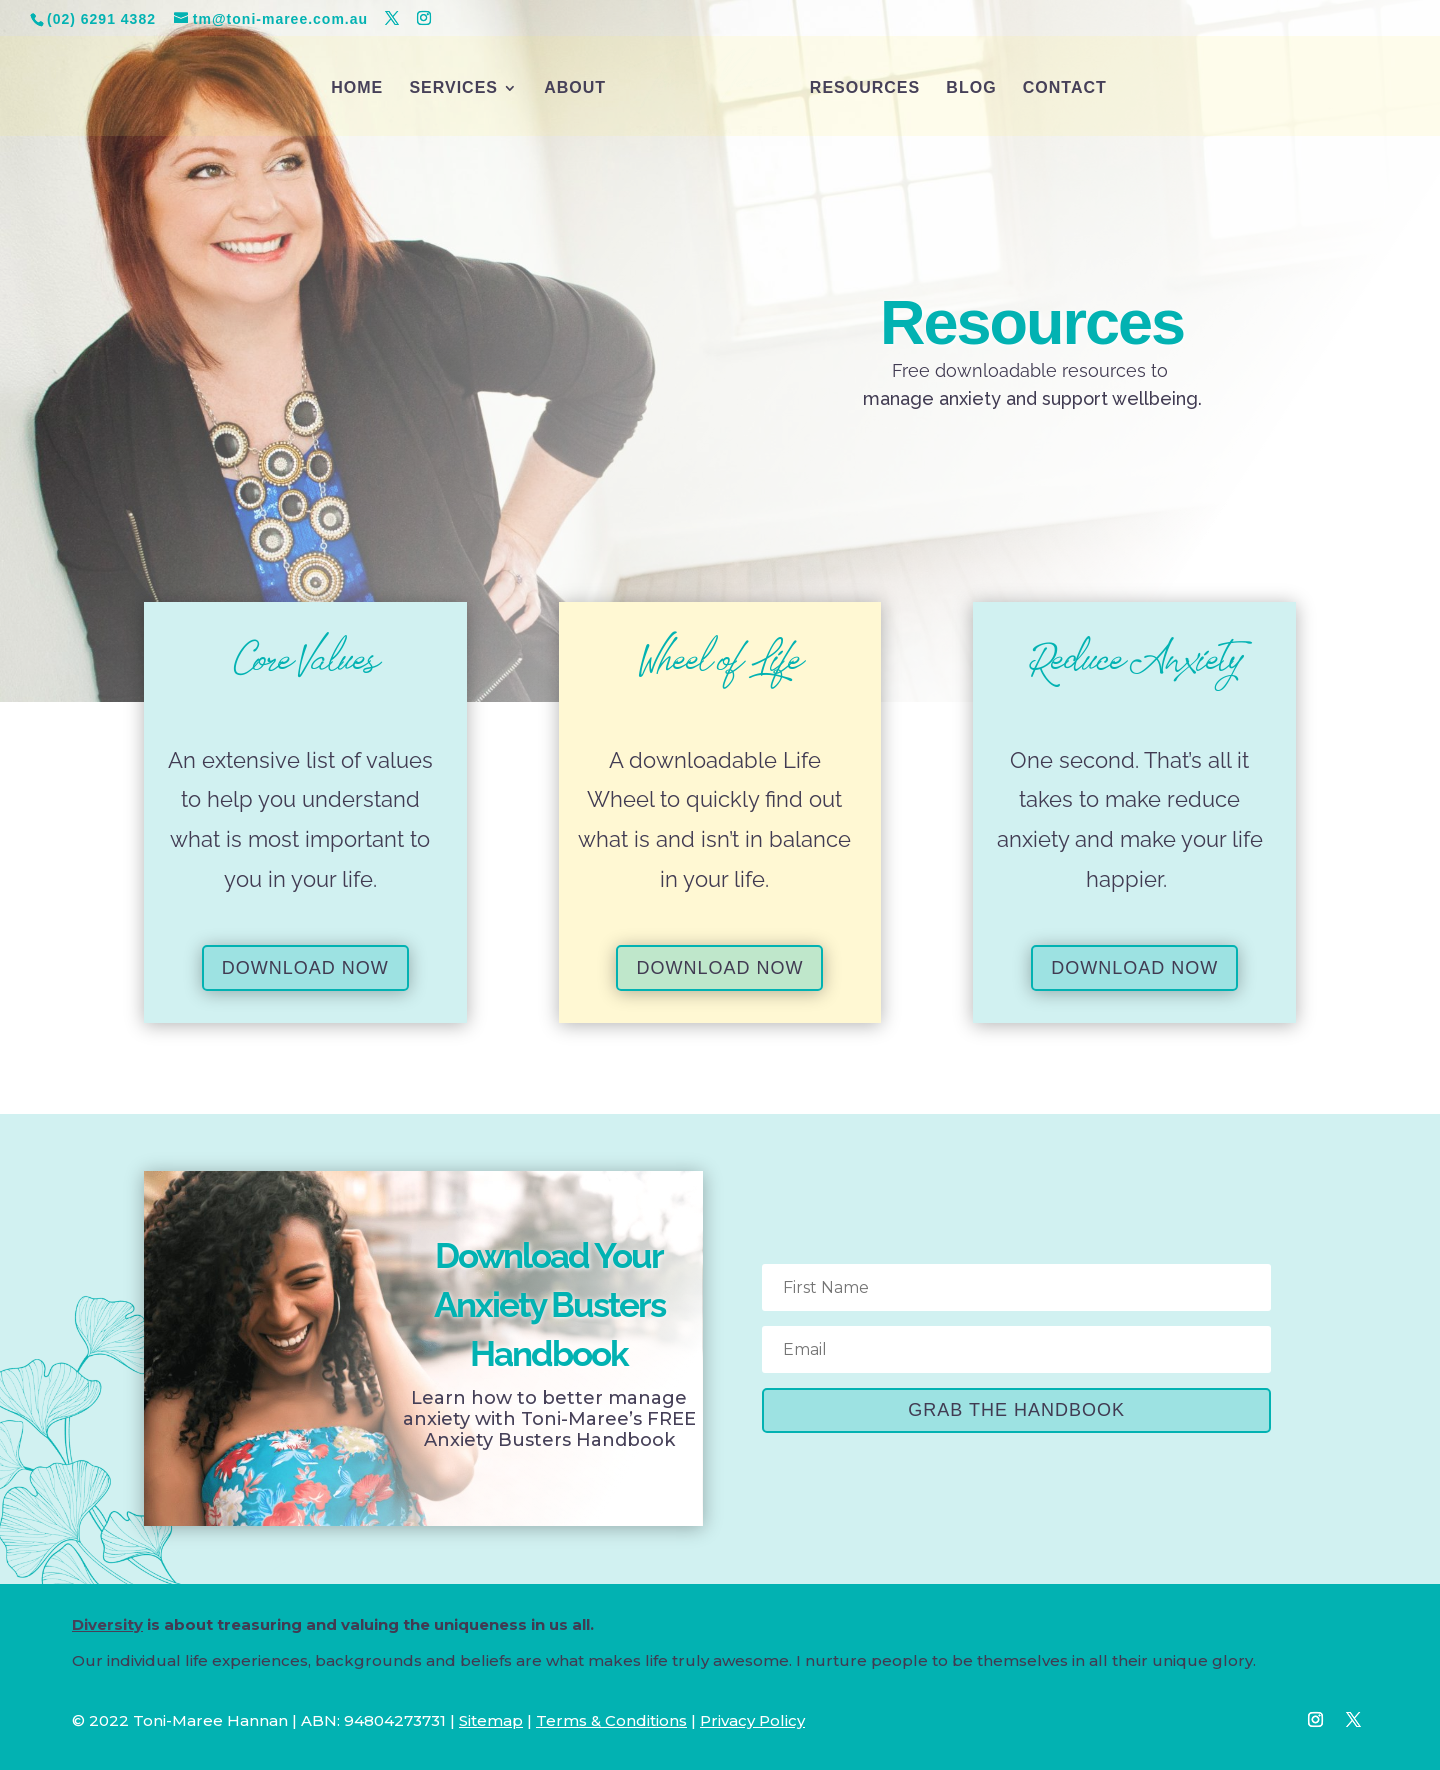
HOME (357, 88)
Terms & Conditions (611, 1720)
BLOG (971, 88)
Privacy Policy (752, 1720)
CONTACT (1065, 88)
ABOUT (575, 88)
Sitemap (491, 1720)
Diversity (107, 1624)
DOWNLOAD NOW (305, 968)
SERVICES (453, 88)
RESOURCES (865, 88)
